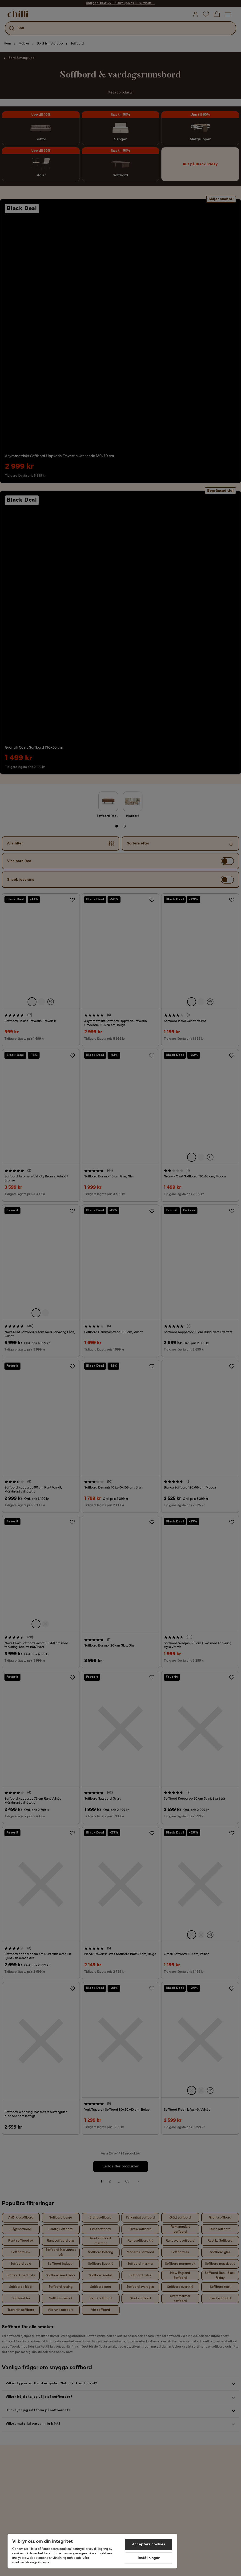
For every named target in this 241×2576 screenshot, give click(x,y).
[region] (92, 2551)
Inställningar (149, 2558)
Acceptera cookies (148, 2544)
